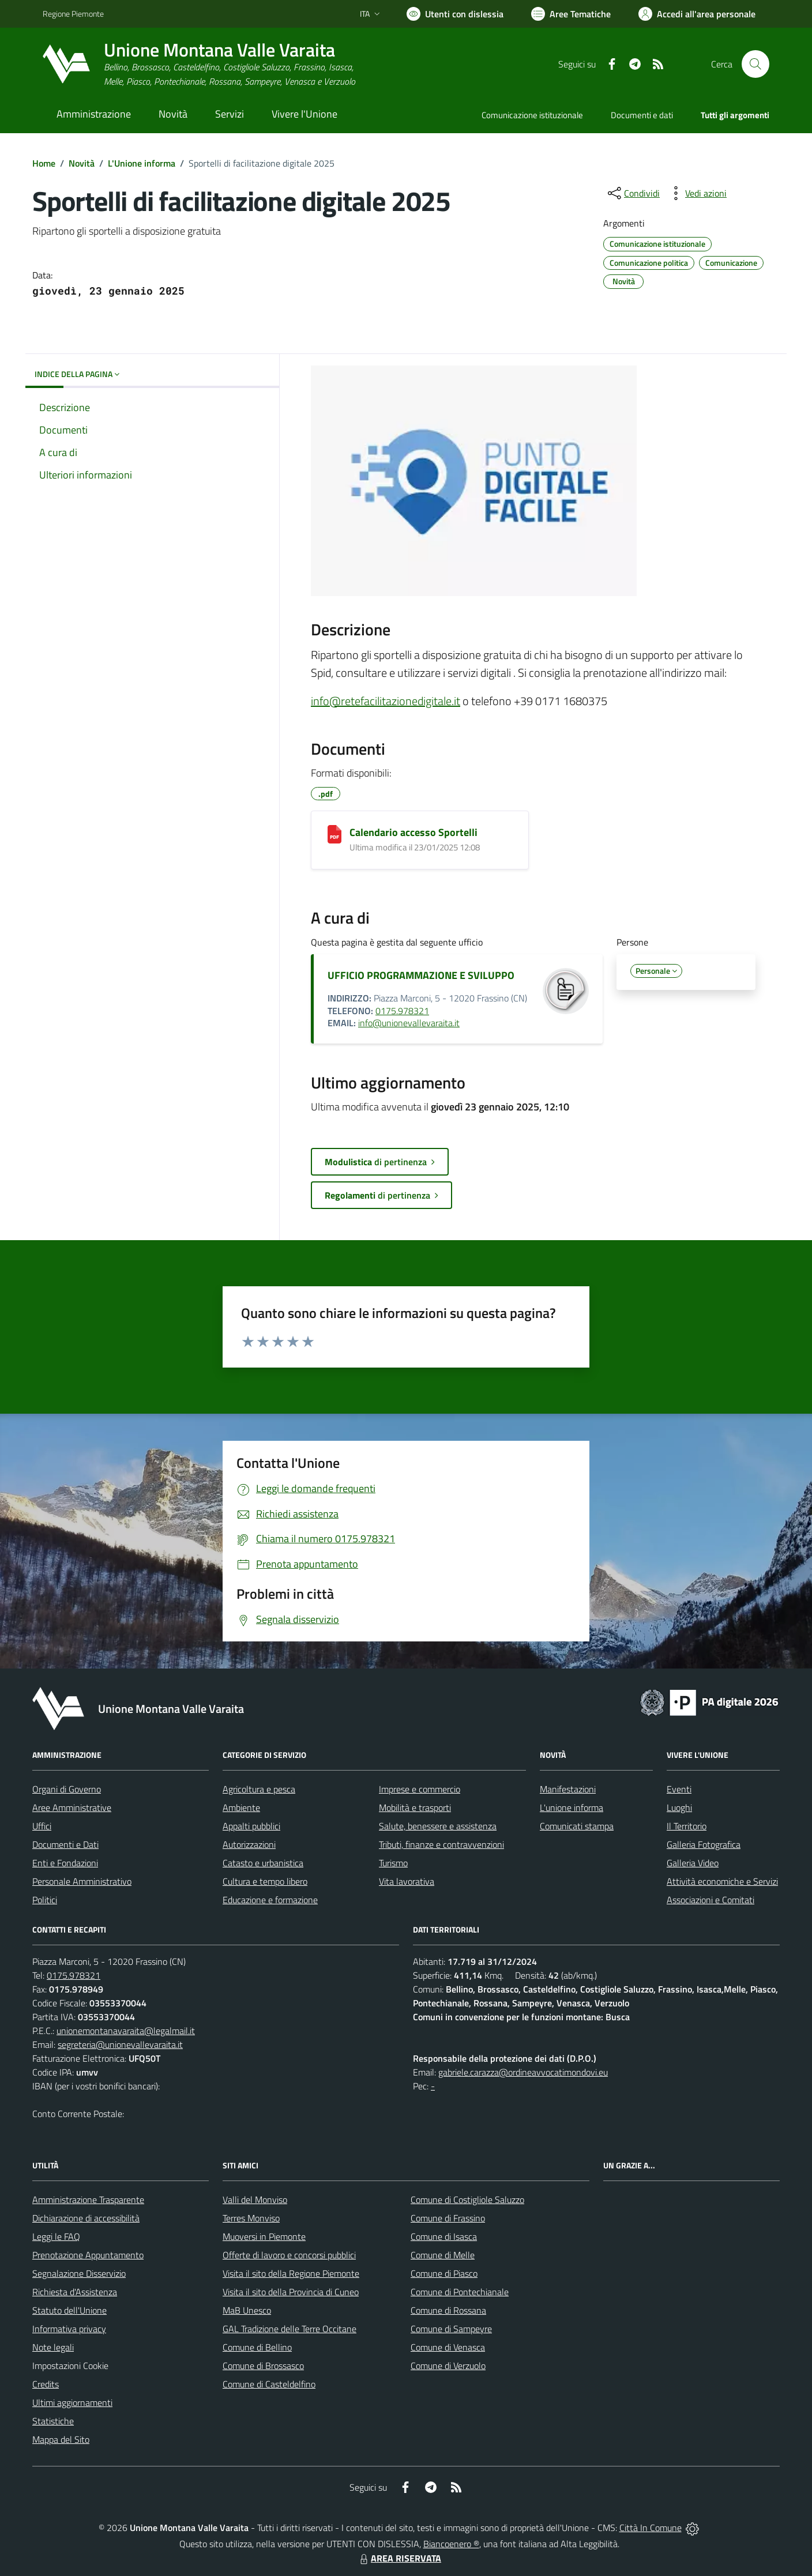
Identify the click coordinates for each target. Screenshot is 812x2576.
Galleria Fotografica (703, 1844)
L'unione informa (571, 1807)
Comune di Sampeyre (451, 2329)
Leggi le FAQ (56, 2236)
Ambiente (241, 1807)
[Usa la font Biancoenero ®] (455, 14)
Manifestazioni (568, 1789)
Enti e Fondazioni (65, 1863)
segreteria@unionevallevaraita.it (120, 2044)
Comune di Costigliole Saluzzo (467, 2199)
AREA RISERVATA (399, 2558)
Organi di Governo (66, 1789)
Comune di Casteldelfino (269, 2384)
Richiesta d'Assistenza (74, 2292)
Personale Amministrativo (81, 1881)
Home (43, 163)
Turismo (393, 1863)
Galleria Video (693, 1863)
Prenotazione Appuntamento (88, 2255)
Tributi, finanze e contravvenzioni (441, 1844)
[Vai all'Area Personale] (697, 14)
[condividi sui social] (632, 193)
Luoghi (679, 1807)
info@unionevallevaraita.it (409, 1023)
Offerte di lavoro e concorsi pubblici (289, 2255)
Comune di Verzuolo (448, 2365)
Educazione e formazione (270, 1900)
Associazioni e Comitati (710, 1900)
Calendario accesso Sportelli (413, 832)
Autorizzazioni (249, 1844)
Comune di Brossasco (263, 2365)
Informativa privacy (69, 2329)
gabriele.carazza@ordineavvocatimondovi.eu (523, 2072)
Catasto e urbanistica (263, 1863)
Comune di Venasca (448, 2347)
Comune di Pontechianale (460, 2292)
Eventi (679, 1789)
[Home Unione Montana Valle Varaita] (199, 64)
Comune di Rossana (448, 2310)
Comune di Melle (443, 2255)
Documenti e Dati (65, 1844)
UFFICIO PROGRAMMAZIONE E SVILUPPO (421, 975)
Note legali (53, 2347)
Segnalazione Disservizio (79, 2273)
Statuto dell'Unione (69, 2310)
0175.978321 (402, 1011)
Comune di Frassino (448, 2218)
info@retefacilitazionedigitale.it (385, 701)
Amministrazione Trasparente (88, 2199)
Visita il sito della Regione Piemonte (291, 2273)
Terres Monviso (251, 2218)
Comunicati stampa (577, 1826)
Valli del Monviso (255, 2199)
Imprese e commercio (419, 1789)
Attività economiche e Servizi (722, 1881)
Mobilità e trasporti (415, 1807)
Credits (45, 2384)
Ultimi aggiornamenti (72, 2402)
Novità (82, 163)
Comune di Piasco (444, 2273)
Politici (44, 1900)
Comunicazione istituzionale (532, 115)
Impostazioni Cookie (70, 2365)
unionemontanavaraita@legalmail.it (126, 2031)
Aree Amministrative (71, 1807)
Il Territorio (686, 1826)
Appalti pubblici (251, 1826)
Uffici (41, 1826)
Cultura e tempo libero (265, 1881)
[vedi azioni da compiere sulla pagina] (696, 193)
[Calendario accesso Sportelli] (334, 834)
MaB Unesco (247, 2310)
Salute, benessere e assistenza (438, 1826)
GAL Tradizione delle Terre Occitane (289, 2329)
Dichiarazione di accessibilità (86, 2218)
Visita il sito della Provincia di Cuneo (291, 2292)
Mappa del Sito (60, 2439)
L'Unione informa (141, 163)
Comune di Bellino (257, 2347)
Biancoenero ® (451, 2544)
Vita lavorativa (406, 1881)
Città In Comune (650, 2527)
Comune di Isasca (444, 2236)
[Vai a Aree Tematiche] (571, 14)
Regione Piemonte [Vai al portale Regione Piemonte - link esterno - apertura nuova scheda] (73, 13)
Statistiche (53, 2421)
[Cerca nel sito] (755, 64)
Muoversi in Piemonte (264, 2236)
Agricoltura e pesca (259, 1789)
